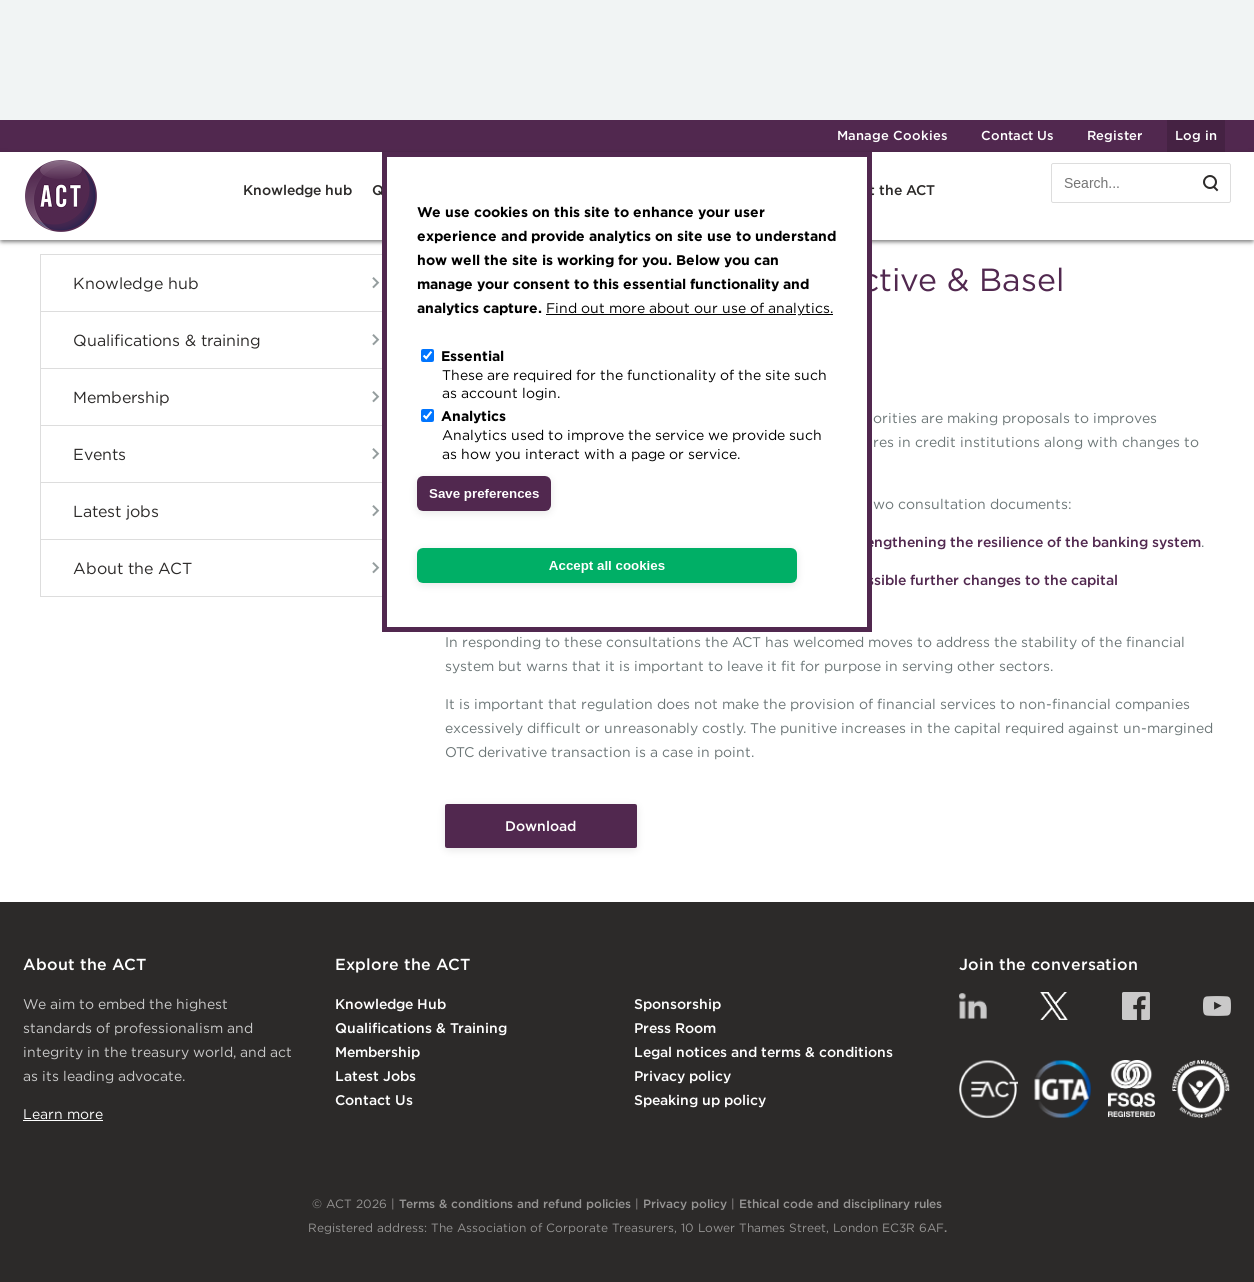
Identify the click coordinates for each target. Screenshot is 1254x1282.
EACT (988, 1089)
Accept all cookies (607, 565)
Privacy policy (682, 1076)
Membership (121, 397)
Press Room (675, 1028)
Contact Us (1017, 135)
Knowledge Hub (390, 1004)
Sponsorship (677, 1004)
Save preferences (484, 493)
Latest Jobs (375, 1076)
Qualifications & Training (421, 1028)
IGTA (1063, 1089)
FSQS (1131, 1089)
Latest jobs (116, 511)
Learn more (63, 1114)
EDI (1201, 1089)
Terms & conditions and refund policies (515, 1203)
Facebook (1136, 1006)
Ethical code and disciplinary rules (840, 1203)
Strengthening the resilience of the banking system (1023, 542)
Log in (1196, 135)
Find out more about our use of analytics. (689, 308)
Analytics (473, 416)
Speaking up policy (700, 1100)
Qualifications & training (167, 340)
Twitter (1054, 1006)
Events (99, 454)
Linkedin (973, 1006)
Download (540, 826)
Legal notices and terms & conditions (763, 1052)
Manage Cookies (892, 135)
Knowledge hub (297, 190)
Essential (472, 356)
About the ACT (883, 190)
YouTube (1217, 1006)
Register (1114, 135)
